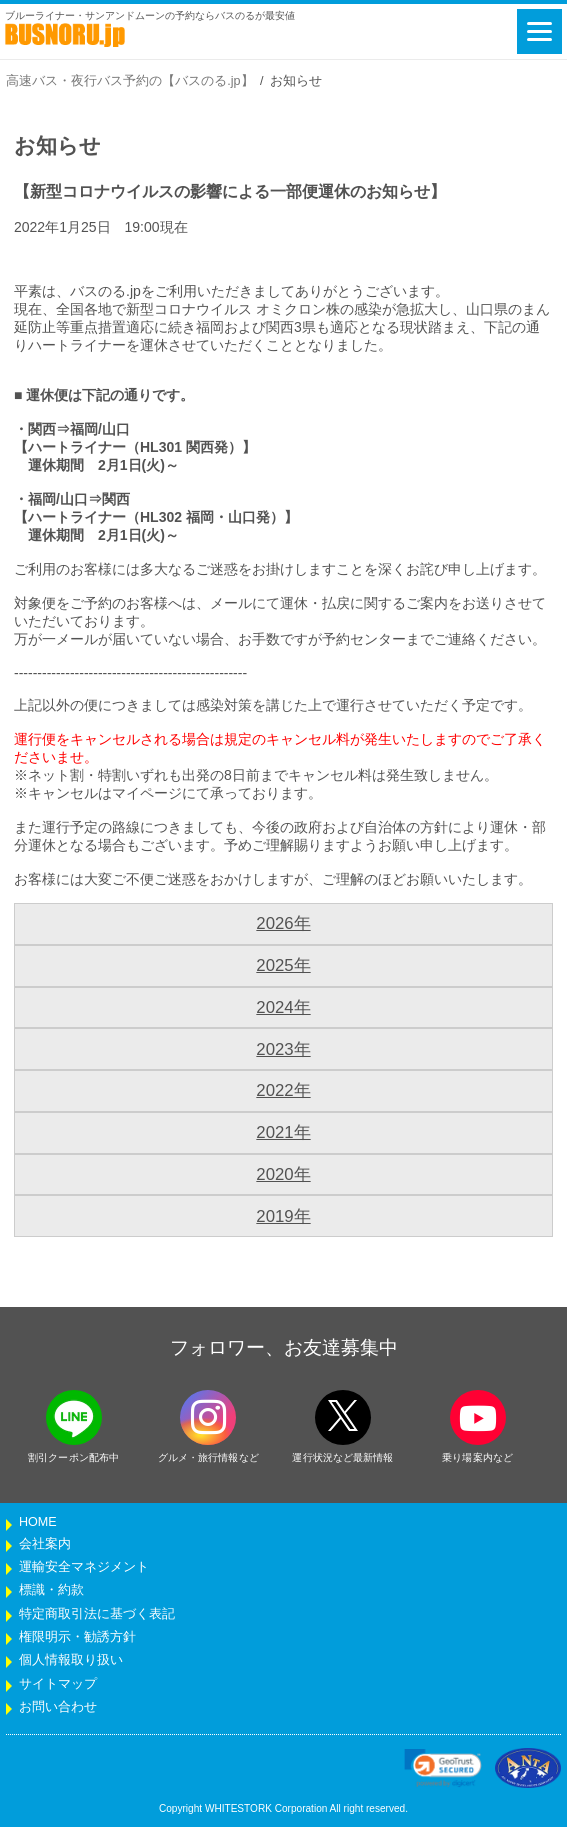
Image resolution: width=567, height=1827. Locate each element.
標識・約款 (51, 1590)
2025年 (283, 965)
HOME (38, 1522)
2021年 (283, 1132)
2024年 (283, 1007)
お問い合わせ (58, 1707)
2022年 (283, 1090)
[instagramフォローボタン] (208, 1417)
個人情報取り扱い (71, 1660)
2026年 (283, 923)
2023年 (283, 1049)
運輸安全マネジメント (84, 1567)
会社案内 (45, 1544)
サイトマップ (58, 1684)
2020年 (283, 1174)
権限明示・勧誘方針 (77, 1637)
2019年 (283, 1216)
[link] (443, 1768)
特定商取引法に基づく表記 (97, 1614)
